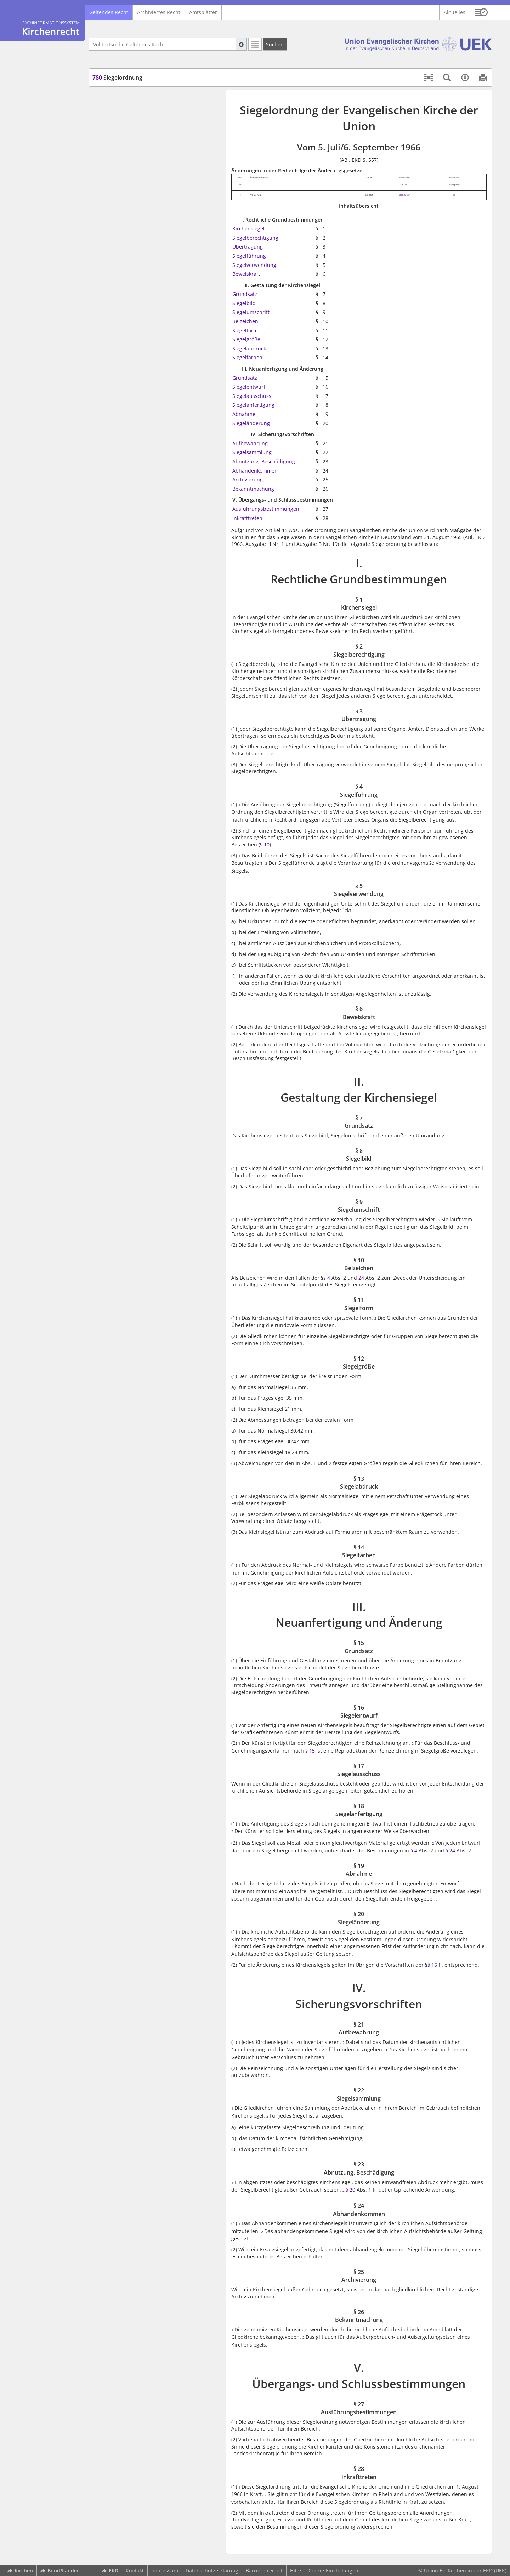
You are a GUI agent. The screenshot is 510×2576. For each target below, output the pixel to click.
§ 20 (350, 2189)
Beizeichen (245, 321)
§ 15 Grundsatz (123, 278)
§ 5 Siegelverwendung (132, 152)
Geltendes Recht (108, 12)
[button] (481, 12)
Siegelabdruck (249, 348)
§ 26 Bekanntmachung (132, 404)
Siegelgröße (246, 339)
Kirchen (20, 2570)
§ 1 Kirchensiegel (126, 111)
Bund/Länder (59, 2570)
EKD (110, 2570)
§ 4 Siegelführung (126, 142)
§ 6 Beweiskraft (123, 163)
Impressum (164, 2570)
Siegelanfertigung (253, 404)
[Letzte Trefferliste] (255, 44)
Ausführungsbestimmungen (265, 509)
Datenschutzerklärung (212, 2570)
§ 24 (450, 1850)
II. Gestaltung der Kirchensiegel (132, 173)
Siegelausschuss (251, 396)
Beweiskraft (246, 273)
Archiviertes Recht (158, 12)
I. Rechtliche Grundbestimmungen (135, 100)
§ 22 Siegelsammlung (131, 362)
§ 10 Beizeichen (124, 215)
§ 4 (326, 1277)
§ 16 (432, 1964)
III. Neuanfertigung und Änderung (135, 268)
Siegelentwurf (248, 386)
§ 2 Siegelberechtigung (133, 121)
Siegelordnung (117, 77)
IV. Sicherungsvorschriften (126, 341)
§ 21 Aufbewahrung (129, 351)
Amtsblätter (203, 12)
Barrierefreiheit (264, 2570)
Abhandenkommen (255, 470)
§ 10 (265, 844)
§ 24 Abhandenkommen (134, 383)
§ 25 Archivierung (126, 393)
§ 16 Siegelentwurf (127, 289)
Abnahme (243, 414)
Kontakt (135, 2570)
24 (361, 1277)
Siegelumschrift (251, 312)
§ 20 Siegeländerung (130, 330)
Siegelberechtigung (255, 237)
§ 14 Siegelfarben (126, 257)
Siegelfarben (247, 357)
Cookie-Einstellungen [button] (333, 2570)
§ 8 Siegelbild (121, 194)
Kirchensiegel (248, 228)
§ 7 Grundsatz (122, 184)
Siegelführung (249, 255)
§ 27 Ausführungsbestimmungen (144, 425)
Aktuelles (454, 12)
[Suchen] (275, 44)
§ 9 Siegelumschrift (128, 205)
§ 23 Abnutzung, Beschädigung (142, 372)
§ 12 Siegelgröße (125, 236)
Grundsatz (244, 294)
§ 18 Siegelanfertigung (132, 310)
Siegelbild (244, 303)
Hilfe (295, 2570)
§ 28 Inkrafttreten (126, 435)
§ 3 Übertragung (125, 131)
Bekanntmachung (253, 488)
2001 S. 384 (405, 195)
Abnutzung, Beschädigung (263, 461)
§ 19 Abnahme (123, 320)
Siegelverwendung (254, 265)
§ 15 (310, 1750)
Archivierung (247, 479)
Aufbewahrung (250, 443)
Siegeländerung (251, 423)
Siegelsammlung (252, 452)
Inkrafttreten (247, 518)
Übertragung (247, 246)
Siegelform (245, 330)
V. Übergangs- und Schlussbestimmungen (144, 414)
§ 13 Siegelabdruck (128, 247)
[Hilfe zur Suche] (241, 44)
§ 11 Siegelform (124, 226)
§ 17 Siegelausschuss (130, 299)
